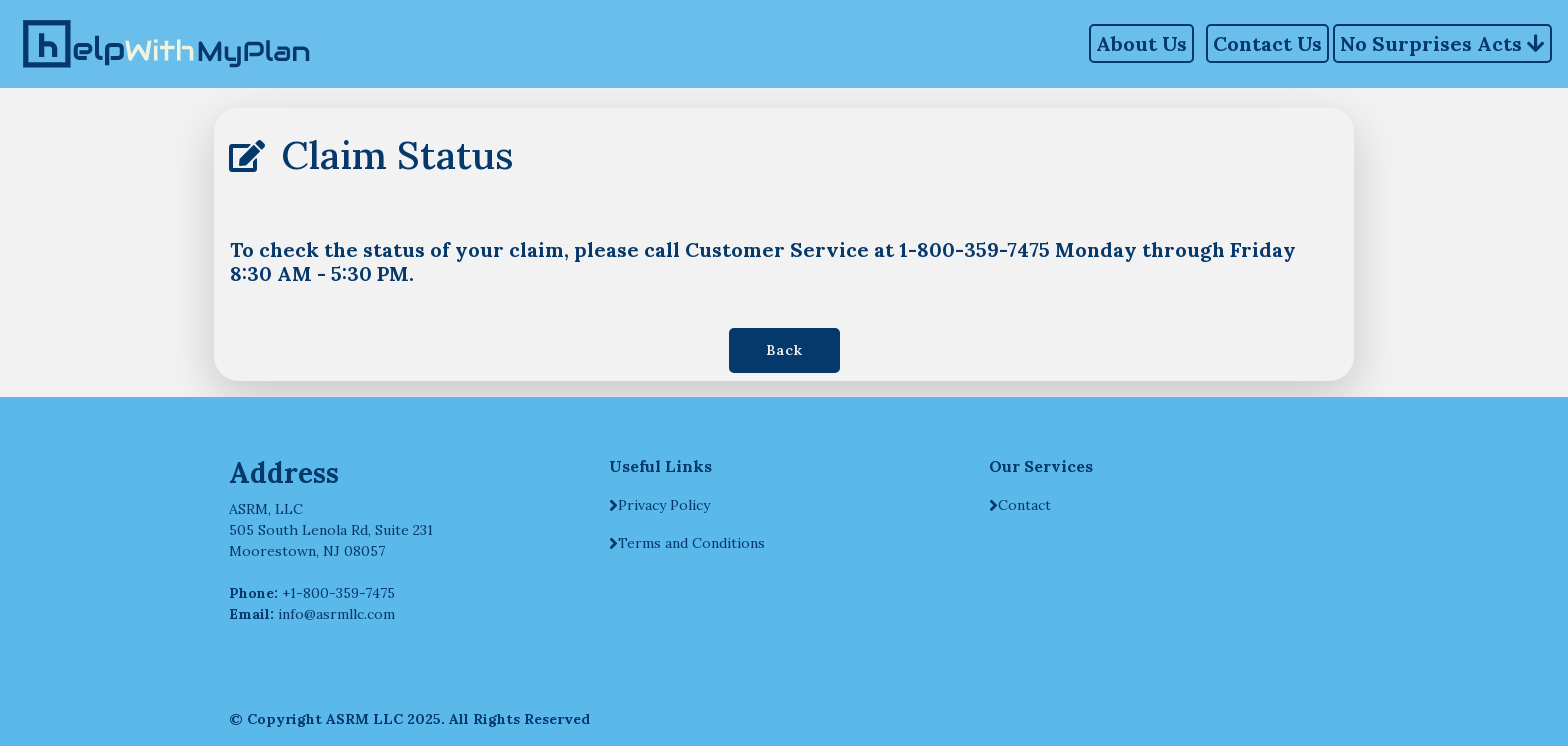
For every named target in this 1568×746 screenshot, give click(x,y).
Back (784, 350)
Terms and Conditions (691, 543)
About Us (1141, 43)
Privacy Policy (664, 505)
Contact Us (1267, 43)
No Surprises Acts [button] (1442, 40)
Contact (1024, 505)
